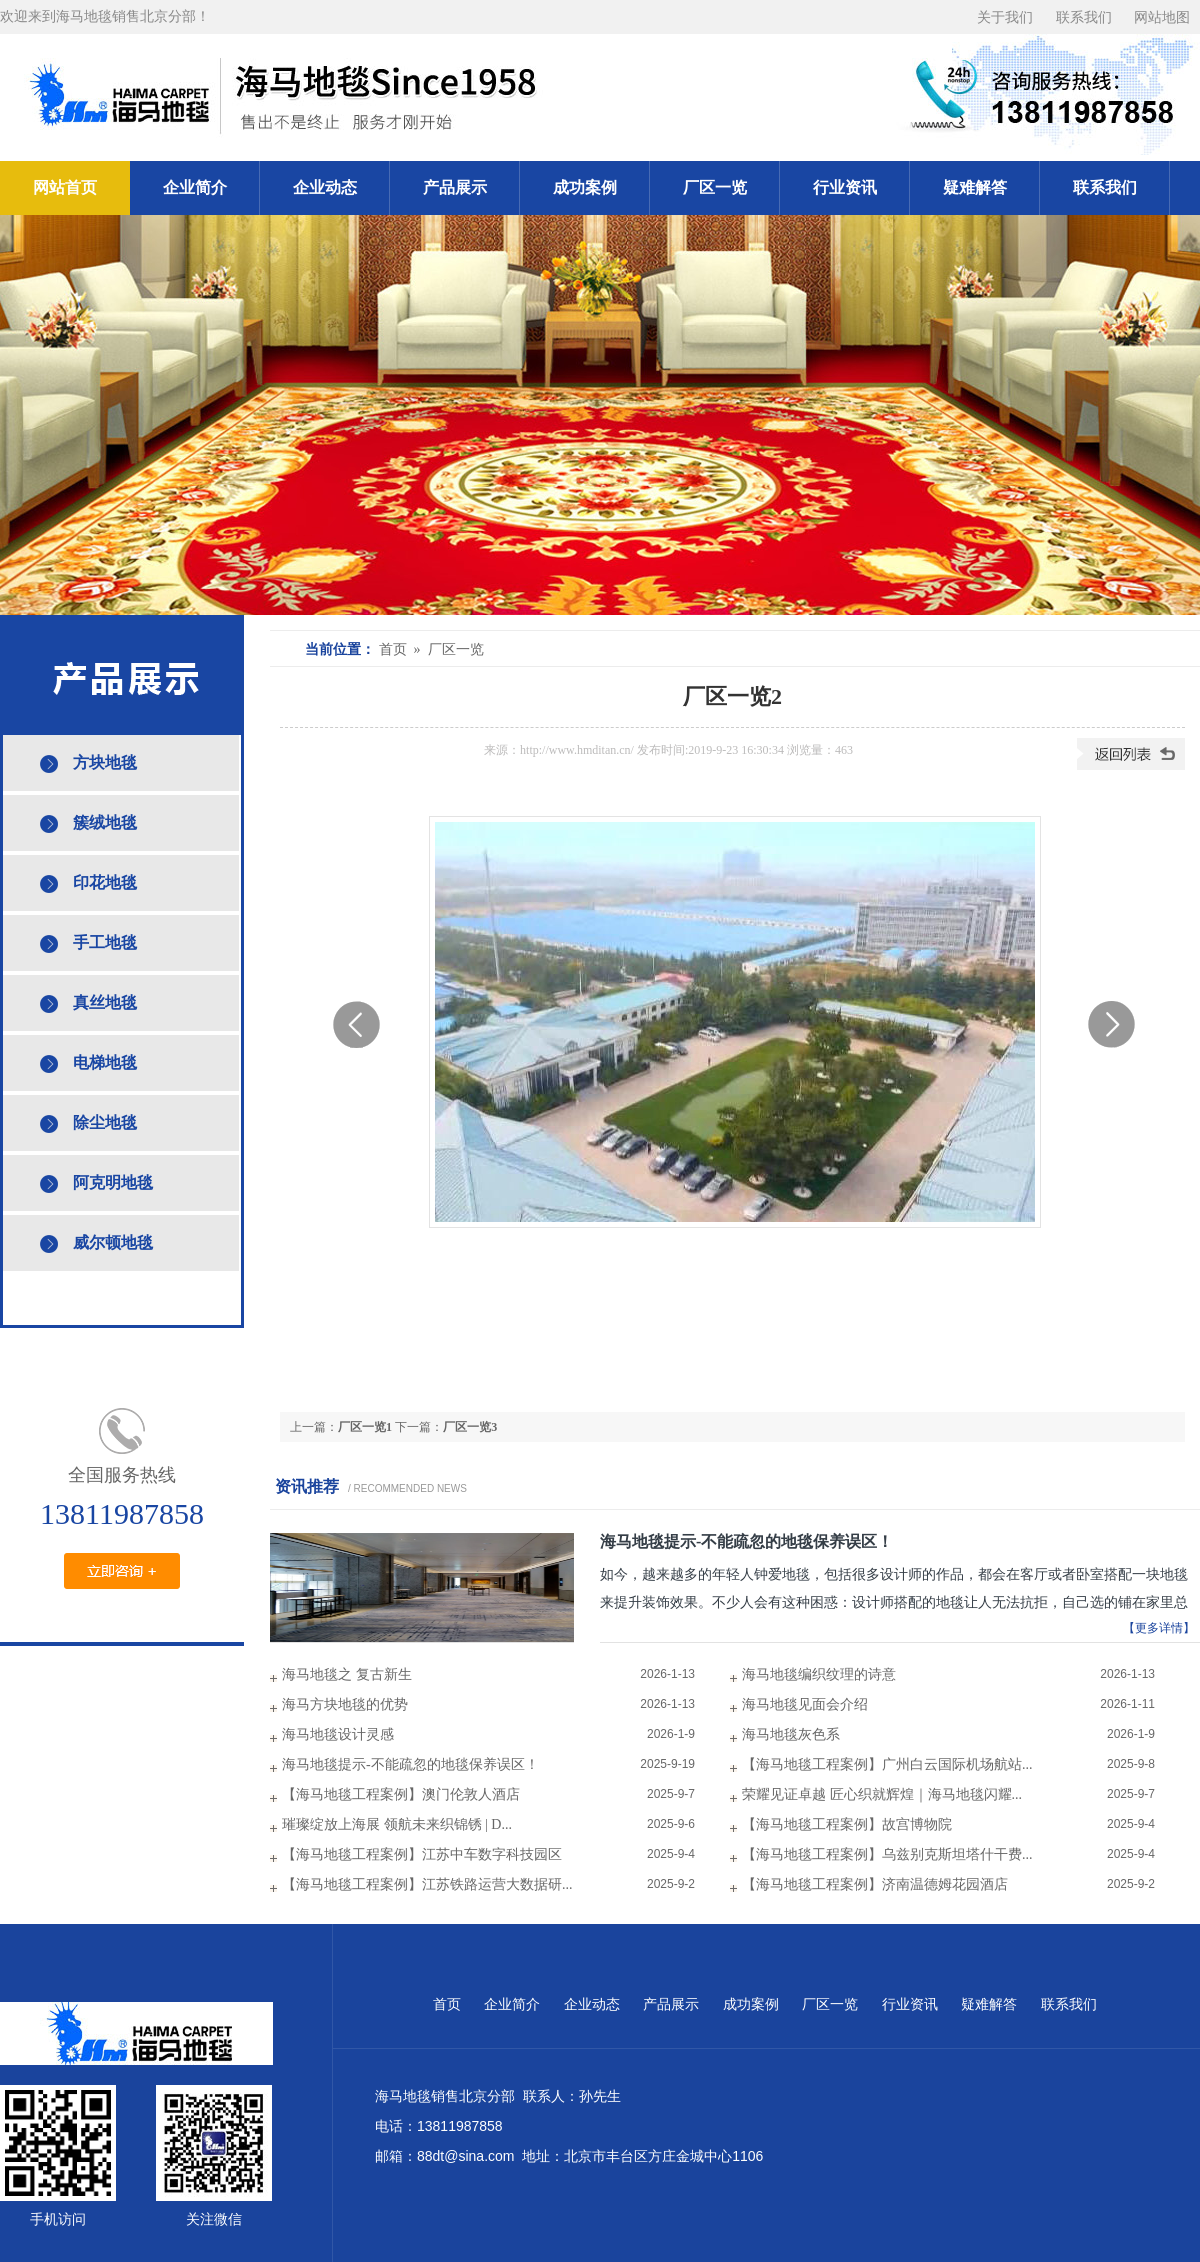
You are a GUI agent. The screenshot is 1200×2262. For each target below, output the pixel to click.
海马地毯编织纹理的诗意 (819, 1674)
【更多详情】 (1159, 1628)
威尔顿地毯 (113, 1242)
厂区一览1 (365, 1427)
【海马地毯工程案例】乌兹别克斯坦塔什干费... (887, 1854)
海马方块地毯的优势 (345, 1704)
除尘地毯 (105, 1122)
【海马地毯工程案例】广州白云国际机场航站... (887, 1764)
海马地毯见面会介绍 (805, 1704)
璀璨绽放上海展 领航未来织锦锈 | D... (397, 1824)
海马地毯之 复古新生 (347, 1674)
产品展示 (455, 187)
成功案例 (585, 187)
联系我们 (1084, 17)
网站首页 (65, 187)
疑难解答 (975, 187)
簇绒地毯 (105, 822)
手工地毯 (105, 942)
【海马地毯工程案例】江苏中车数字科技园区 (422, 1854)
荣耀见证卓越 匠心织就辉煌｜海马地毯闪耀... (882, 1794)
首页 (447, 2004)
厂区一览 (715, 187)
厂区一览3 (470, 1427)
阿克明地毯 (113, 1182)
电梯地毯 (105, 1062)
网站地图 (1162, 17)
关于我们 (1005, 17)
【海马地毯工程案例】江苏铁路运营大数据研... (427, 1884)
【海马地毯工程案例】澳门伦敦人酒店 (401, 1794)
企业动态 (325, 187)
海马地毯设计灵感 (338, 1734)
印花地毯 (105, 882)
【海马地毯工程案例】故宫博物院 (847, 1824)
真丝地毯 (105, 1002)
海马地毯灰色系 (791, 1734)
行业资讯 (845, 187)
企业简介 (195, 187)
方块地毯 (105, 762)
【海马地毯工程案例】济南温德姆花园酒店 (875, 1884)
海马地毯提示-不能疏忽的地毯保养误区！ (746, 1541)
